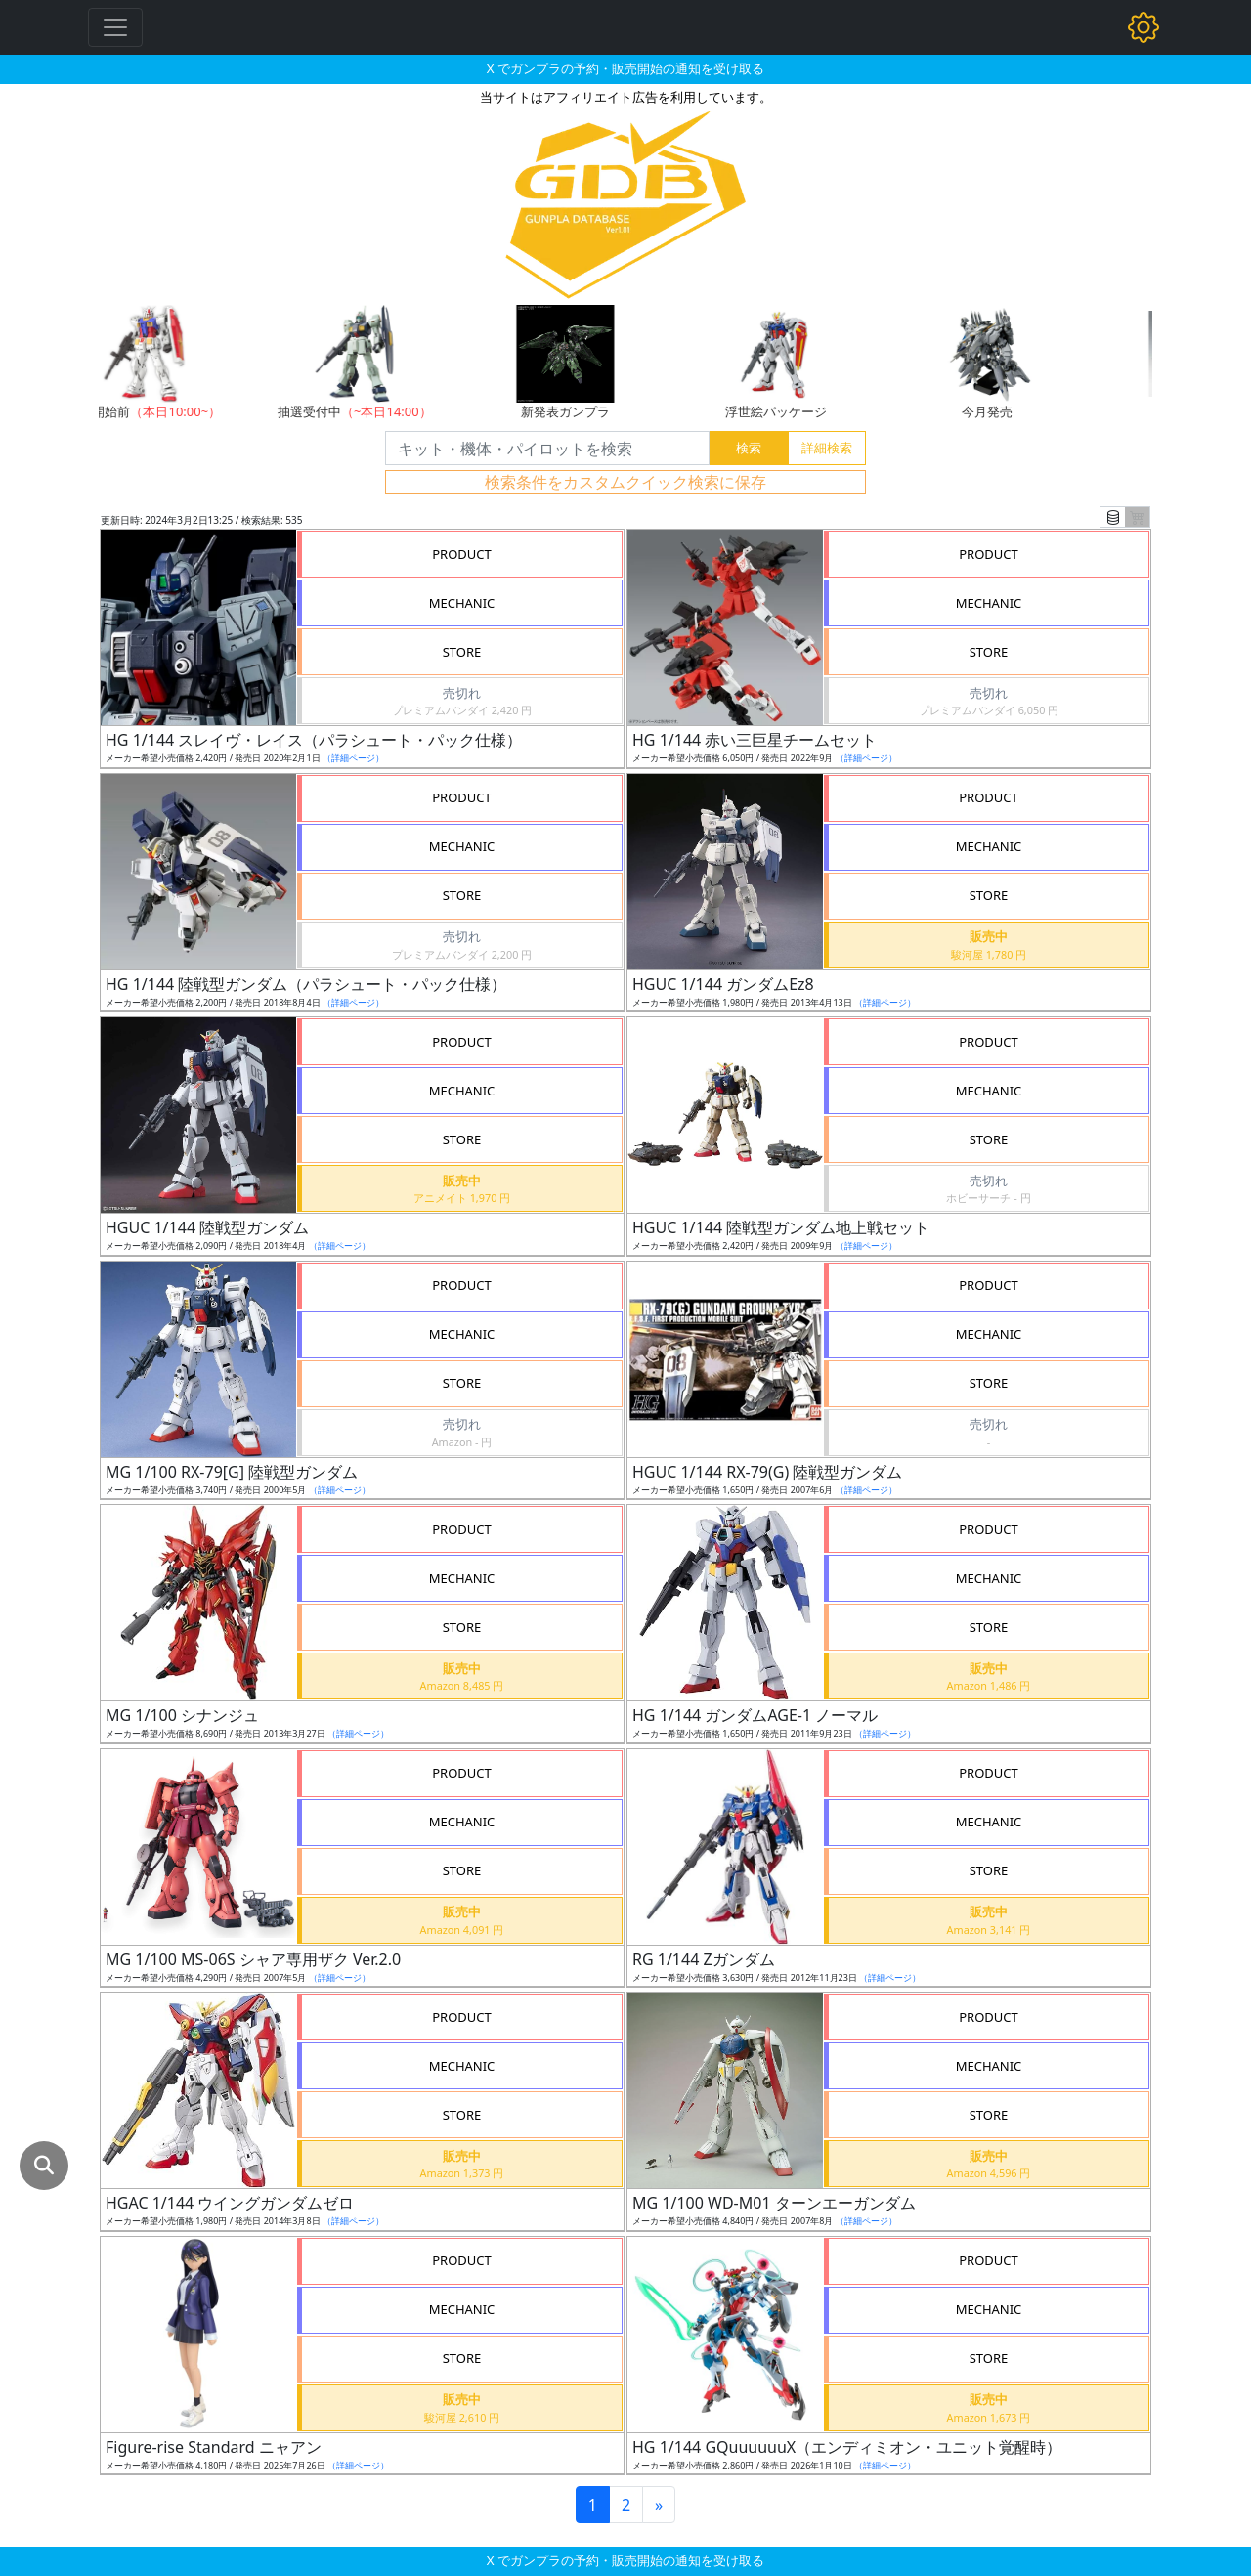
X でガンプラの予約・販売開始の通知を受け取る (625, 68)
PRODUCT (462, 554)
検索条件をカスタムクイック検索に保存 (625, 482)
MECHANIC (462, 603)
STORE (462, 652)
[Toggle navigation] (115, 27)
